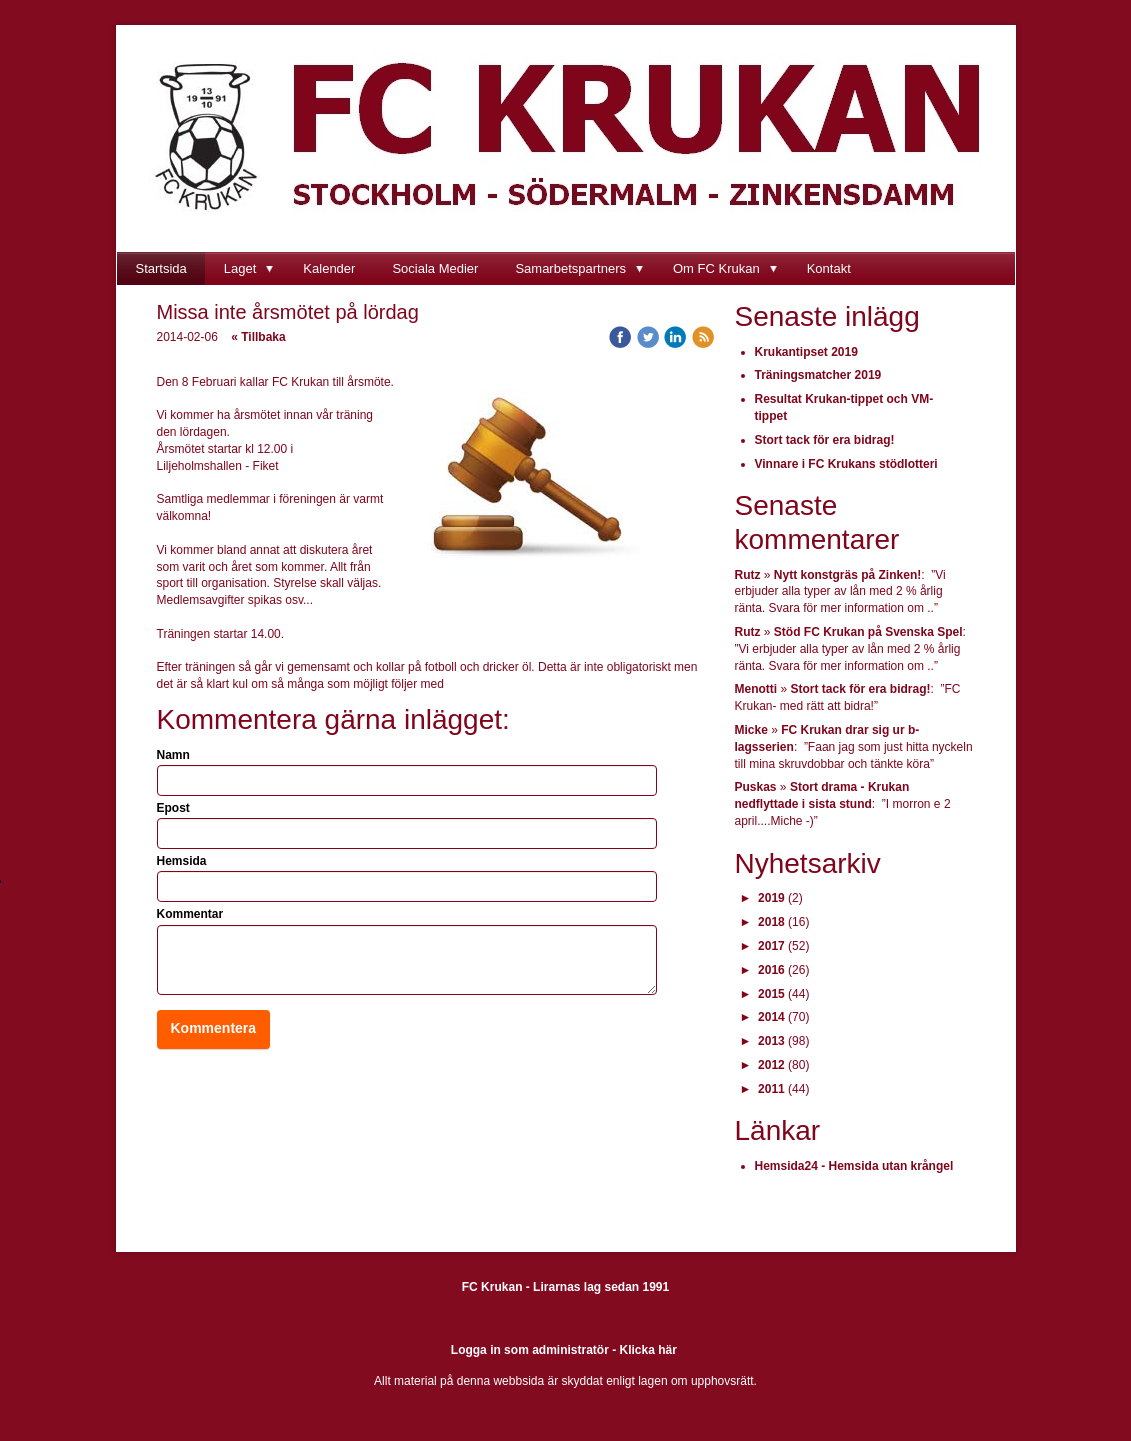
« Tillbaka (258, 337)
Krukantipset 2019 (806, 352)
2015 (771, 994)
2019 (771, 898)
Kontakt (829, 268)
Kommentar (190, 914)
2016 (771, 970)
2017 (771, 946)
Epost (173, 808)
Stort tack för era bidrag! (825, 440)
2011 (771, 1089)
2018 (771, 922)
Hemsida (182, 861)
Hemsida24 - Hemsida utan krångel (854, 1166)
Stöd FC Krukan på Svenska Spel (868, 632)
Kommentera (214, 1028)
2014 (771, 1017)
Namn (173, 755)
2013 (771, 1041)
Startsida (161, 268)
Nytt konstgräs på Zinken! (847, 575)
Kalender (329, 268)
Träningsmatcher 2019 (818, 375)
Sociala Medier (435, 268)
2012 (771, 1065)
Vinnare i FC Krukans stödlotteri (846, 464)
